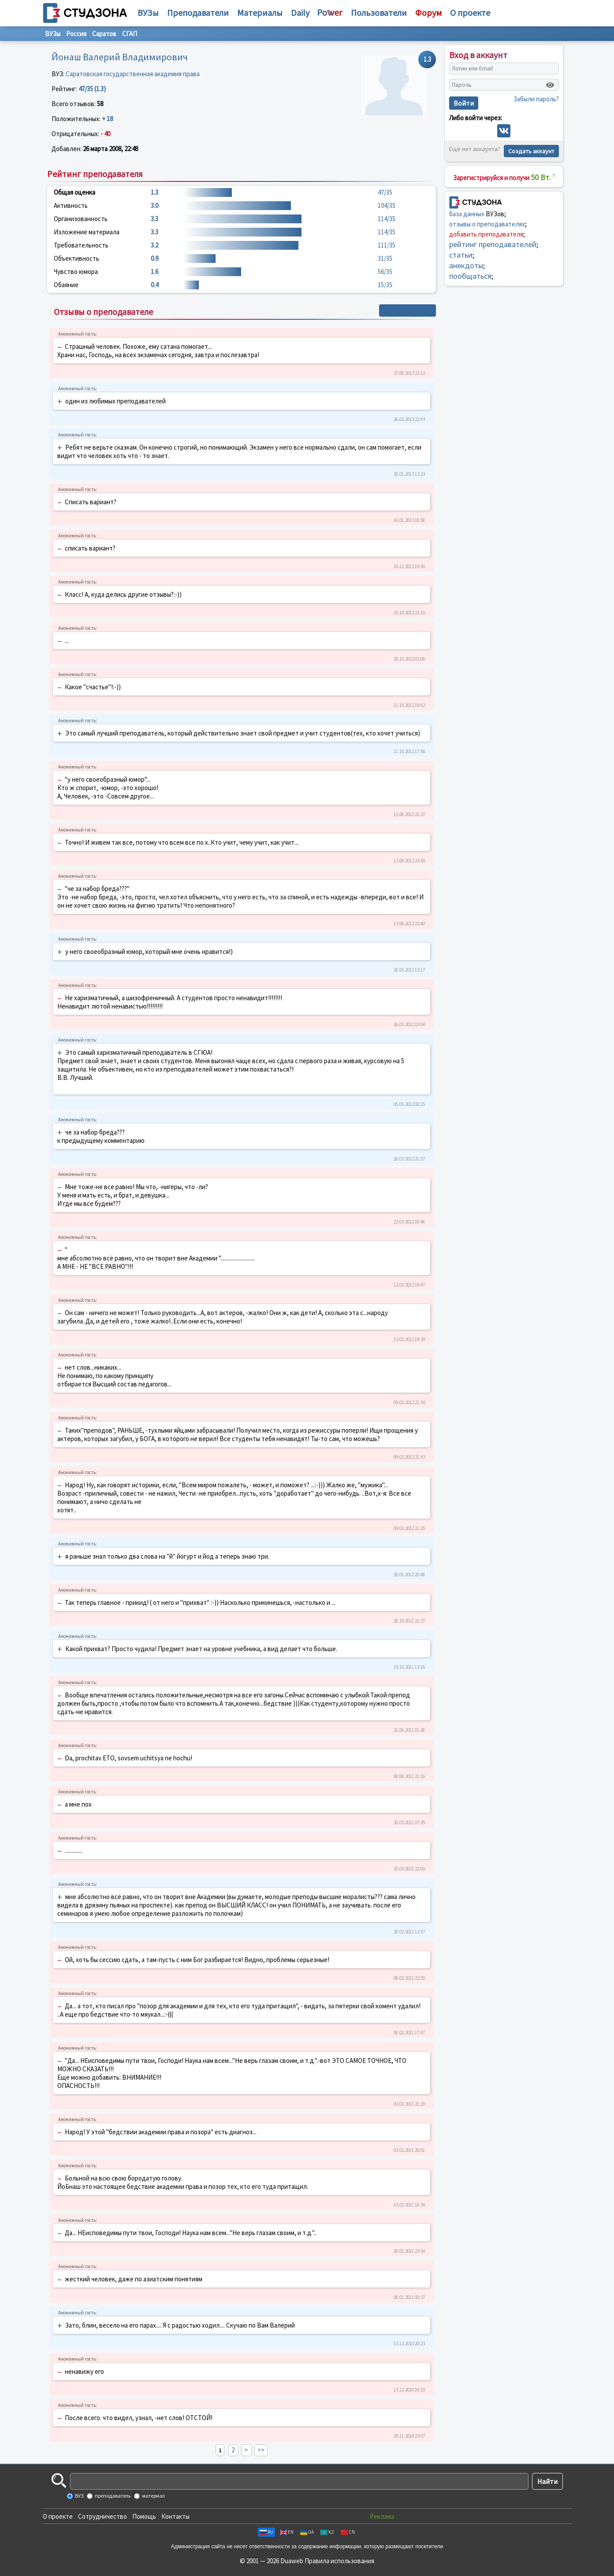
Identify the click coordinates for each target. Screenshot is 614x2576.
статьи (461, 255)
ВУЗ (78, 2495)
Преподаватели (198, 12)
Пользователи (379, 12)
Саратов (104, 34)
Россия (76, 34)
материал (153, 2495)
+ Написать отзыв (407, 310)
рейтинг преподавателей (492, 244)
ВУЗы (148, 12)
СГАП (129, 34)
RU (266, 2532)
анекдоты (466, 265)
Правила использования (339, 2561)
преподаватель (112, 2495)
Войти (464, 103)
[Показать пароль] (550, 85)
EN (287, 2532)
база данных (466, 214)
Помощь (144, 2516)
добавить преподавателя (486, 234)
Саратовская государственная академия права (133, 74)
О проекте (58, 2516)
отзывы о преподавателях (487, 224)
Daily (300, 12)
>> (260, 2450)
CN (348, 2532)
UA (307, 2532)
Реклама (382, 2516)
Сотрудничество (102, 2516)
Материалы (260, 12)
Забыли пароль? (536, 99)
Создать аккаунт (531, 151)
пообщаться (470, 276)
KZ (327, 2532)
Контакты (175, 2516)
